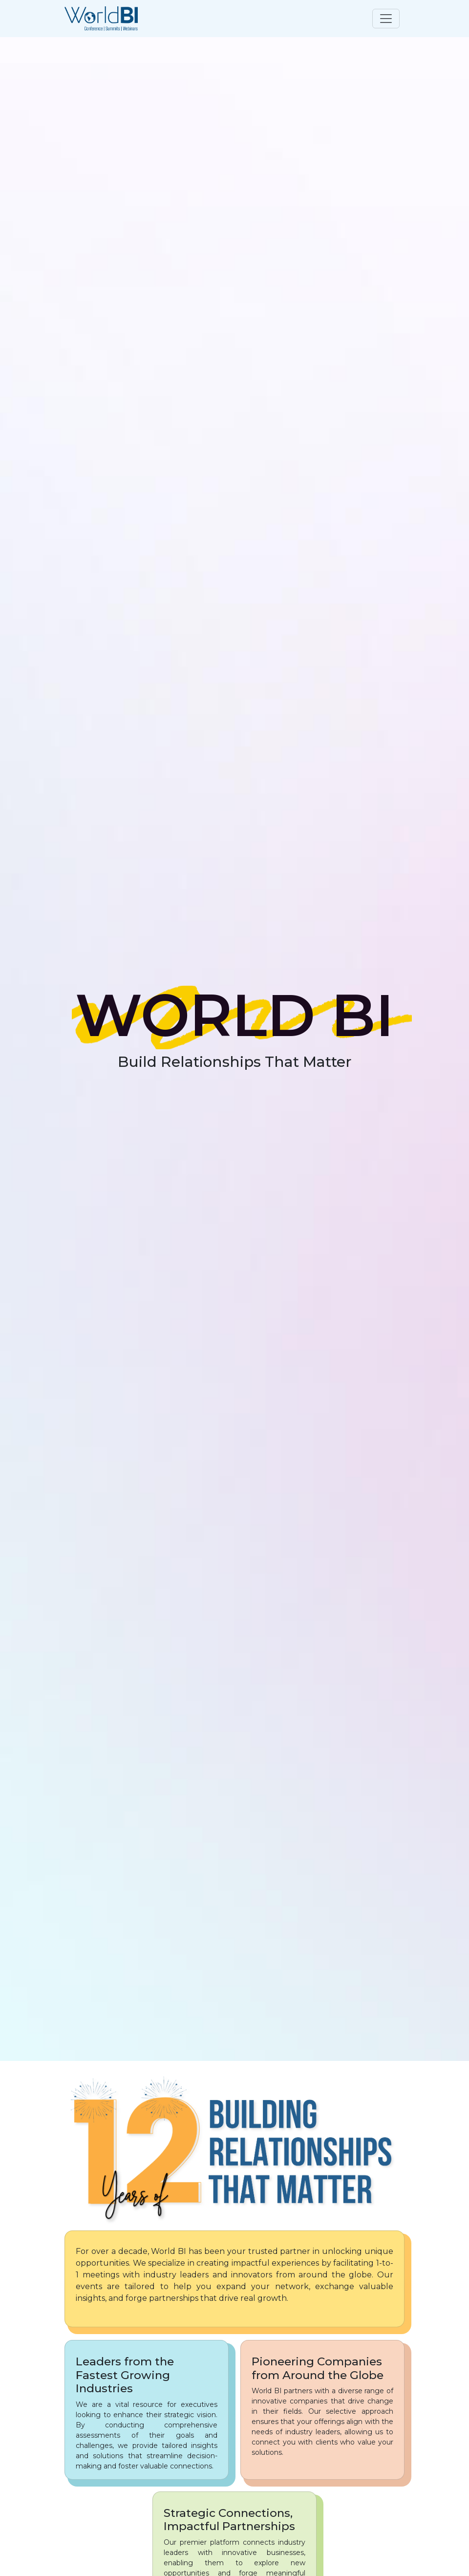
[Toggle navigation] (386, 18)
